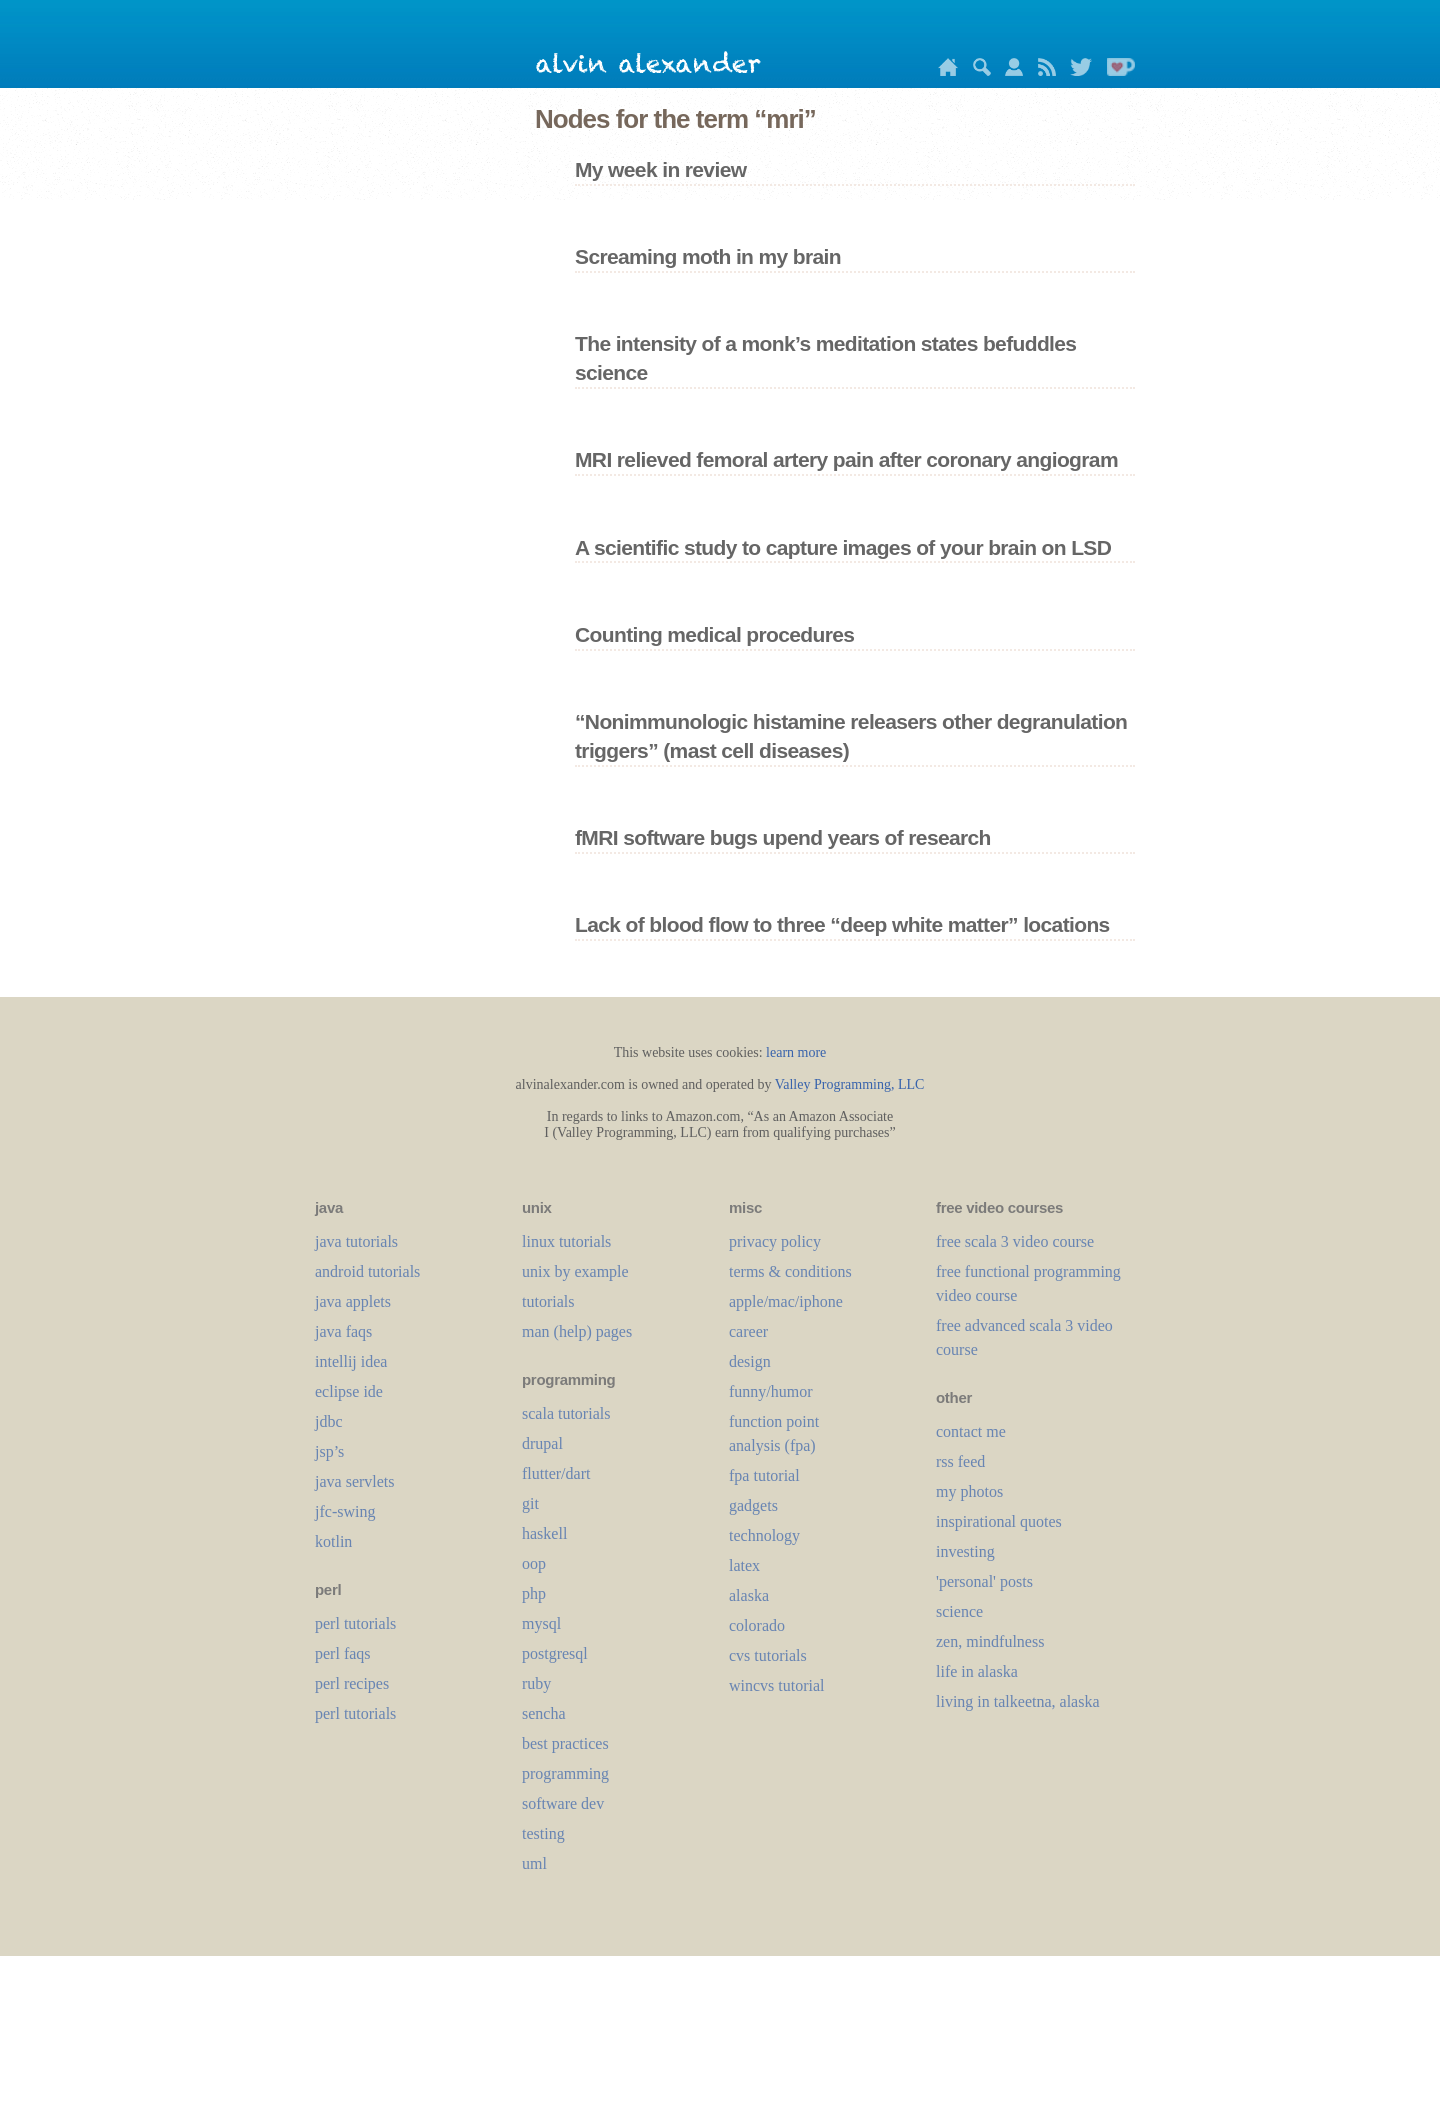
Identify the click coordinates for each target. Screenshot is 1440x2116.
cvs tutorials (768, 1655)
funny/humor (771, 1391)
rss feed (960, 1461)
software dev (563, 1803)
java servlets (355, 1481)
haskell (544, 1533)
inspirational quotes (999, 1521)
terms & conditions (790, 1271)
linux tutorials (566, 1241)
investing (965, 1551)
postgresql (555, 1653)
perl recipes (352, 1683)
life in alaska (977, 1671)
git (530, 1503)
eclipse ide (349, 1391)
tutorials (548, 1301)
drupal (542, 1443)
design (750, 1361)
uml (534, 1863)
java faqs (343, 1331)
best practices (565, 1743)
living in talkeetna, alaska (1018, 1701)
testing (543, 1833)
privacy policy (775, 1241)
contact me (971, 1431)
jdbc (329, 1421)
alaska (749, 1595)
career (748, 1331)
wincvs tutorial (777, 1685)
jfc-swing (345, 1511)
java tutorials (356, 1241)
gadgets (753, 1505)
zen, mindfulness (990, 1641)
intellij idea (351, 1361)
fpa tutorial (764, 1475)
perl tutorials (355, 1623)
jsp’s (329, 1451)
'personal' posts (984, 1581)
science (959, 1611)
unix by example (575, 1271)
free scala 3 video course (1015, 1241)
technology (764, 1535)
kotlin (333, 1541)
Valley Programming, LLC (850, 1084)
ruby (536, 1683)
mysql (541, 1623)
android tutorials (367, 1271)
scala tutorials (566, 1413)
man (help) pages (577, 1331)
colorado (757, 1625)
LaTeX (744, 1565)
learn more (796, 1052)
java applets (353, 1301)
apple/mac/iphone (786, 1301)
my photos (969, 1491)
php (534, 1593)
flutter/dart (556, 1473)
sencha (544, 1713)
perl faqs (343, 1653)
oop (534, 1563)
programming (565, 1773)
